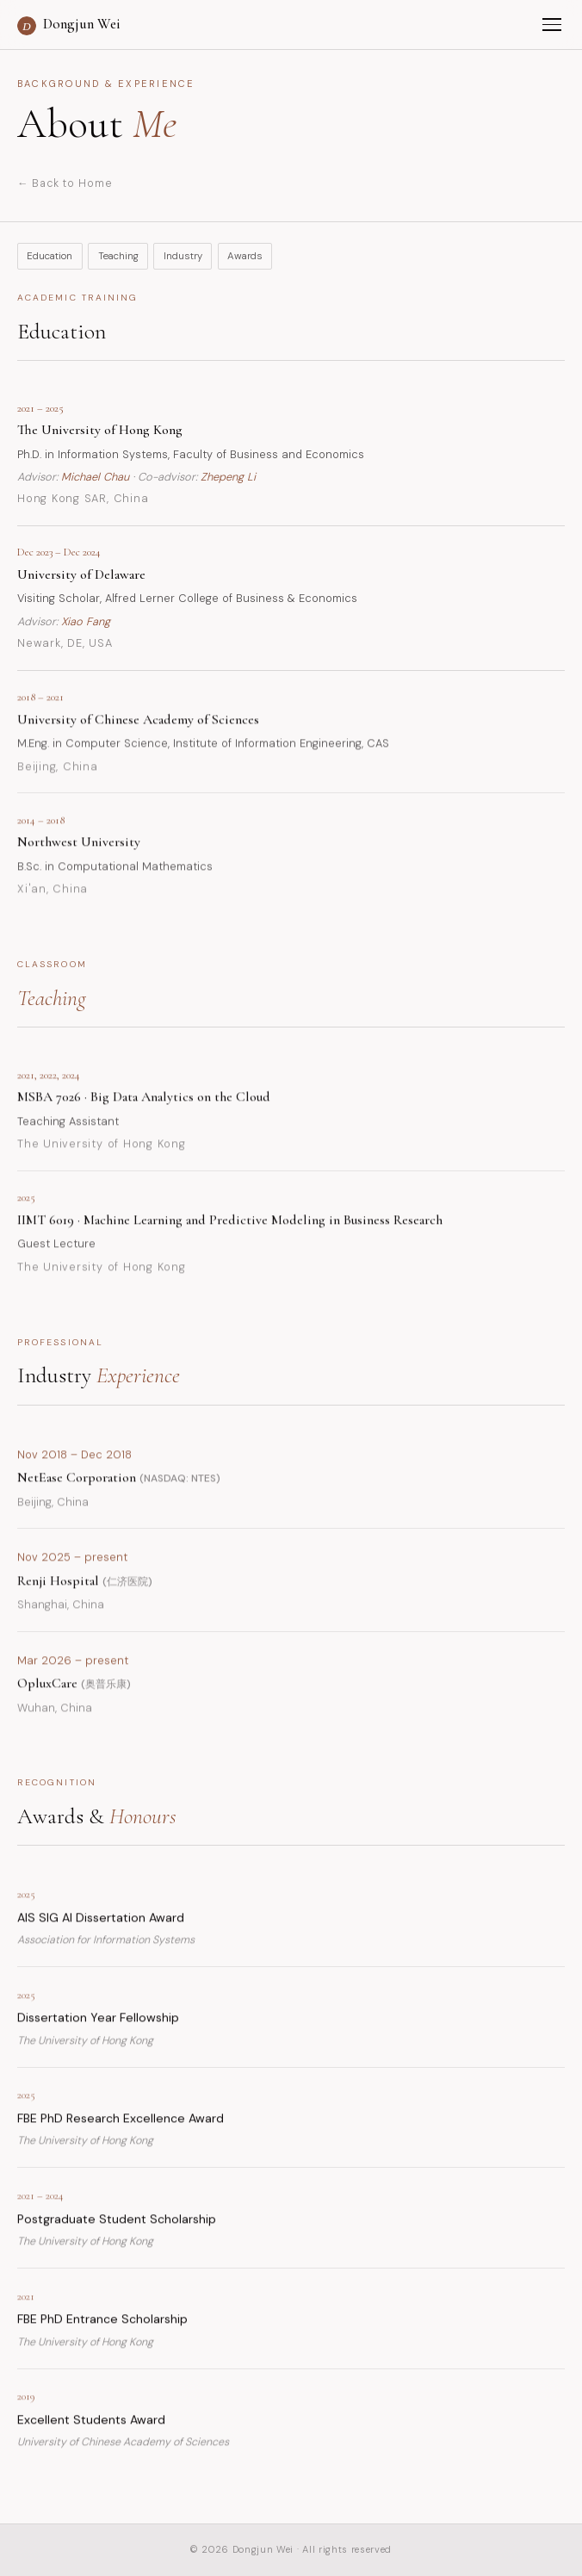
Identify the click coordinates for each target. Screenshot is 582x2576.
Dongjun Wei (69, 25)
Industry (183, 256)
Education (49, 256)
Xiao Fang (85, 621)
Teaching (118, 256)
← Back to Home (64, 183)
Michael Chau (95, 476)
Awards (245, 256)
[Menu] (552, 24)
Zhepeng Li (228, 476)
